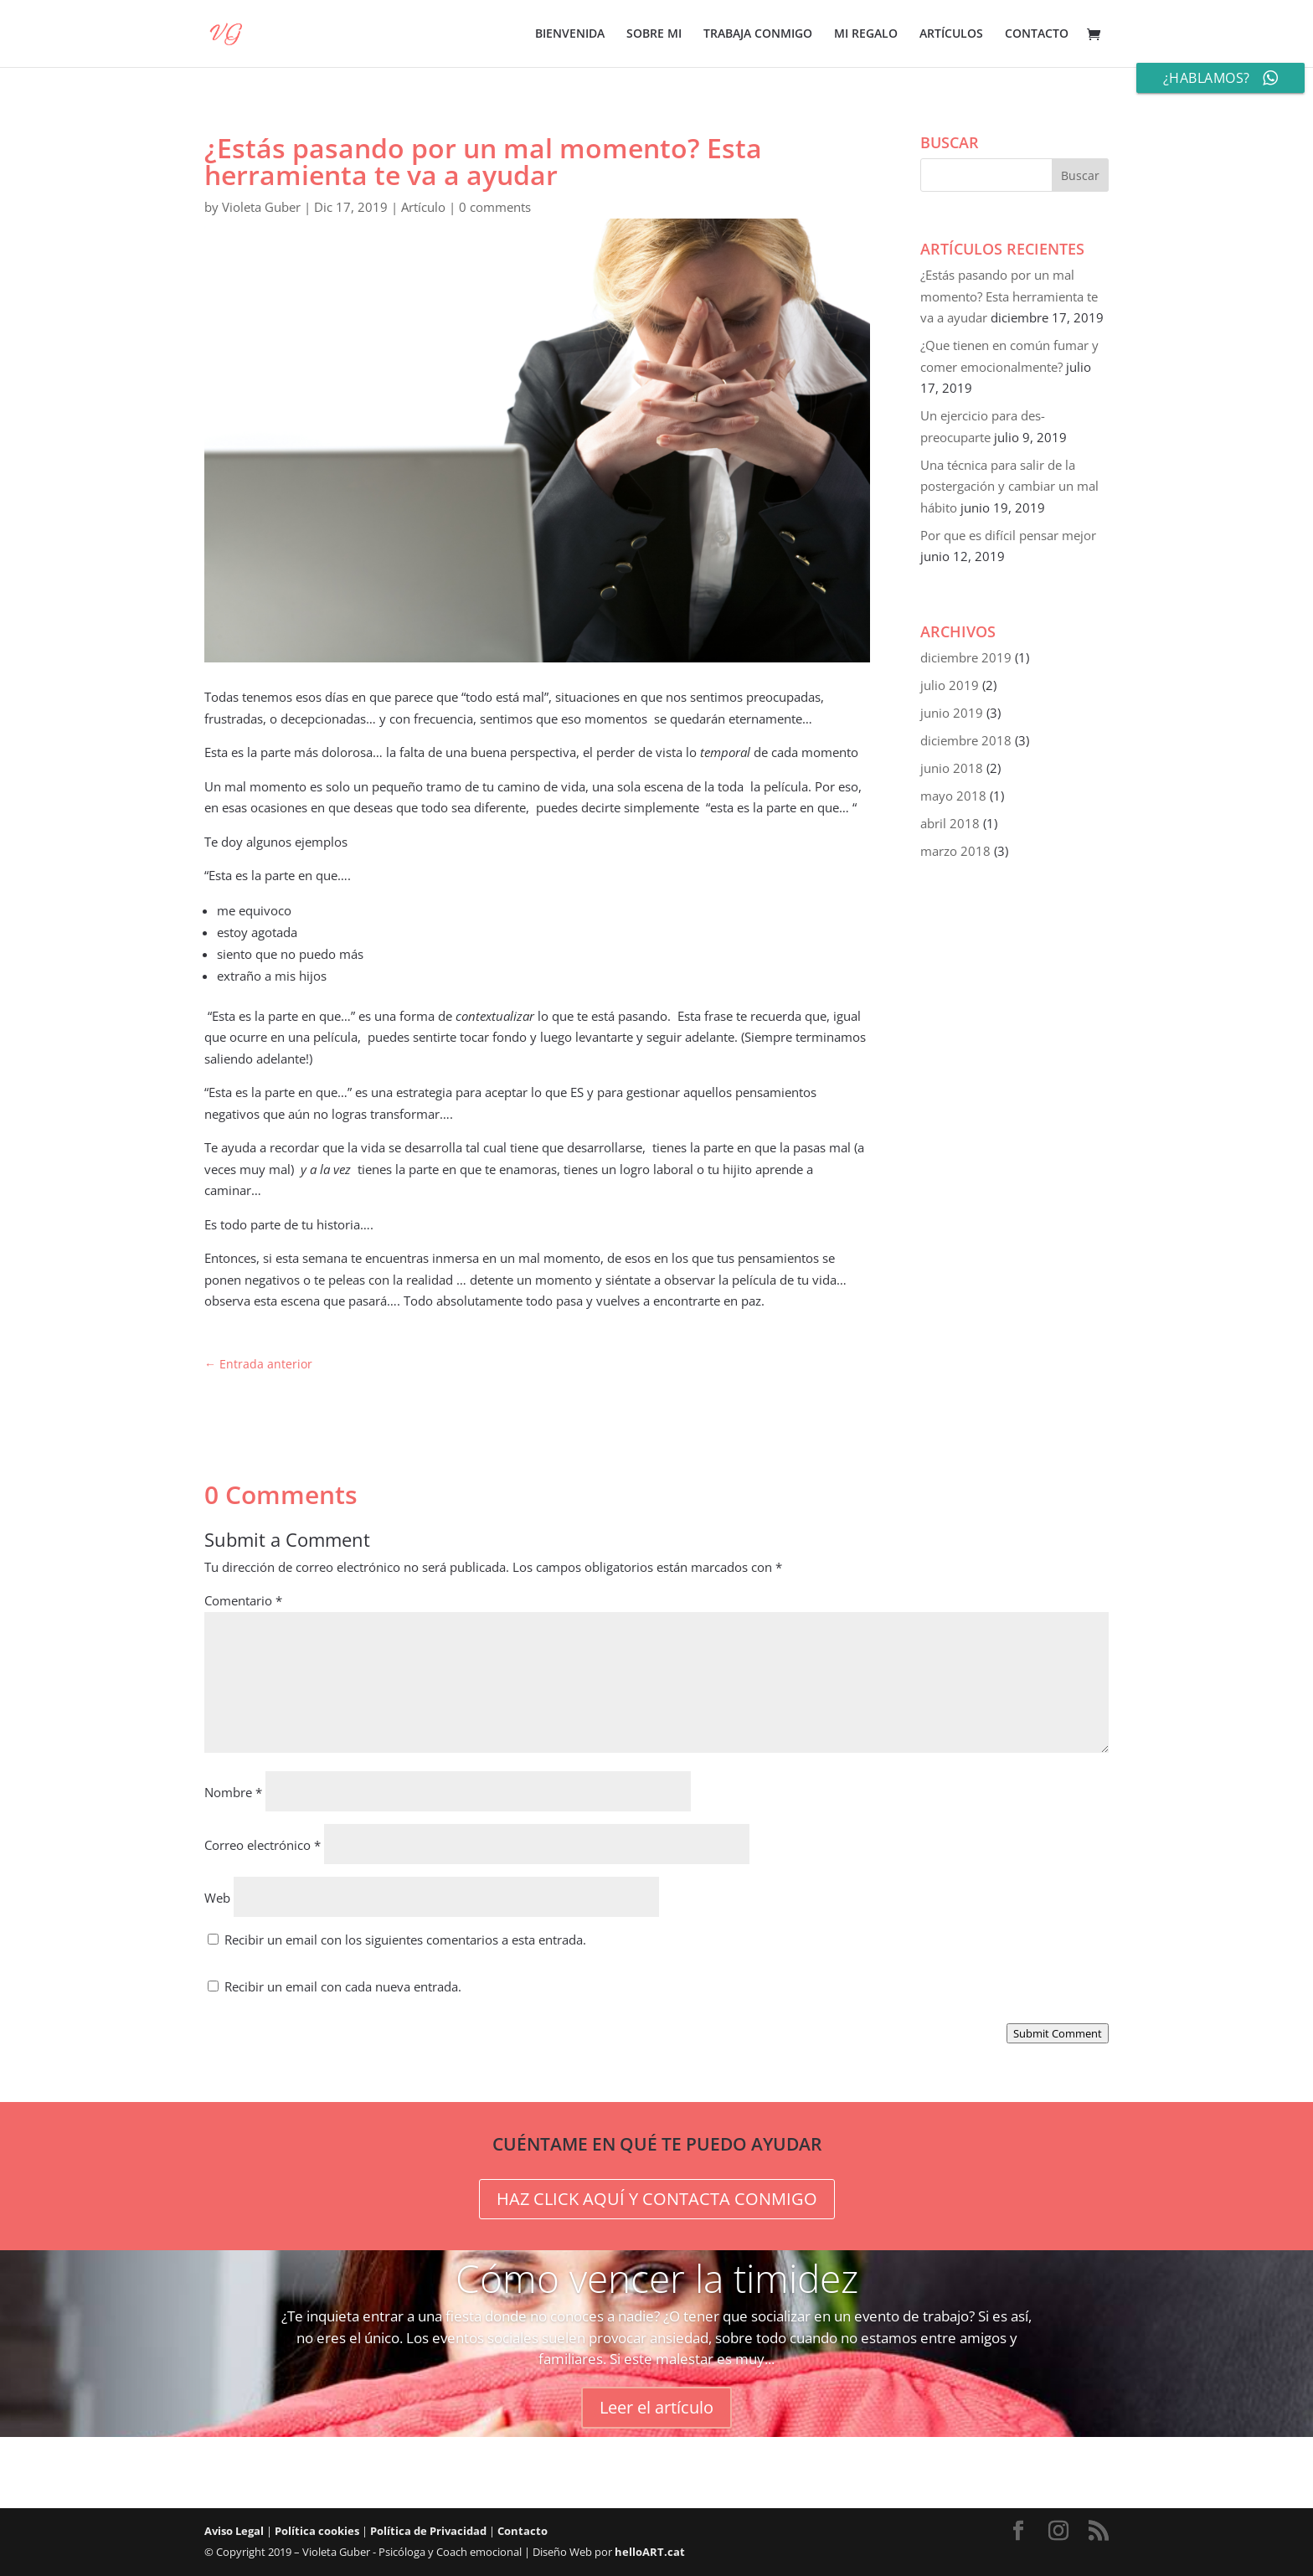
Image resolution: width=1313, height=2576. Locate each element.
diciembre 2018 (966, 740)
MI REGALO (866, 34)
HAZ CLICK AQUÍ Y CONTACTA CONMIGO (657, 2198)
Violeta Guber (261, 206)
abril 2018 (950, 823)
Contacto (522, 2530)
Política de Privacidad (428, 2530)
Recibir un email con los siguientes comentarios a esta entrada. (405, 1939)
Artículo (423, 206)
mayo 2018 (953, 795)
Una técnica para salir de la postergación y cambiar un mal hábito (1009, 486)
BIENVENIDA (570, 34)
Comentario (243, 1600)
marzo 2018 (955, 850)
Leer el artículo (656, 2407)
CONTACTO (1036, 34)
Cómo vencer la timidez (657, 2278)
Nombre (233, 1792)
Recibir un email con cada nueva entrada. (342, 1986)
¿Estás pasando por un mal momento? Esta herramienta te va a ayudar (1009, 296)
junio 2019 (951, 712)
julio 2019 (949, 685)
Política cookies (317, 2530)
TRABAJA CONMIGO (757, 34)
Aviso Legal (234, 2530)
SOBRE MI (654, 34)
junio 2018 (951, 768)
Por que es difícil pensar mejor (1008, 535)
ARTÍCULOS (951, 34)
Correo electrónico (262, 1845)
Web (217, 1897)
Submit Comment (1057, 2033)
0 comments (495, 206)
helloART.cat (650, 2551)
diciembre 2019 (966, 657)
